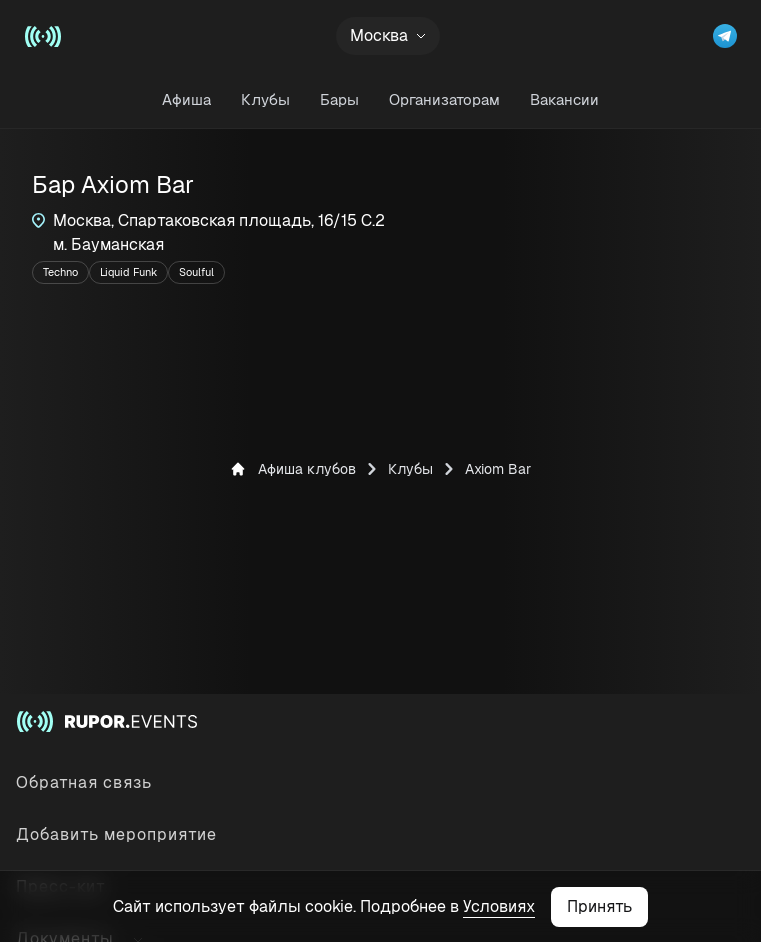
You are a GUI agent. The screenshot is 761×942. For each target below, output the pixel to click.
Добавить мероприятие (116, 834)
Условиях (499, 906)
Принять (599, 906)
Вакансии (564, 99)
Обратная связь (84, 782)
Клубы (265, 99)
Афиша (186, 99)
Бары (339, 99)
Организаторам (444, 99)
